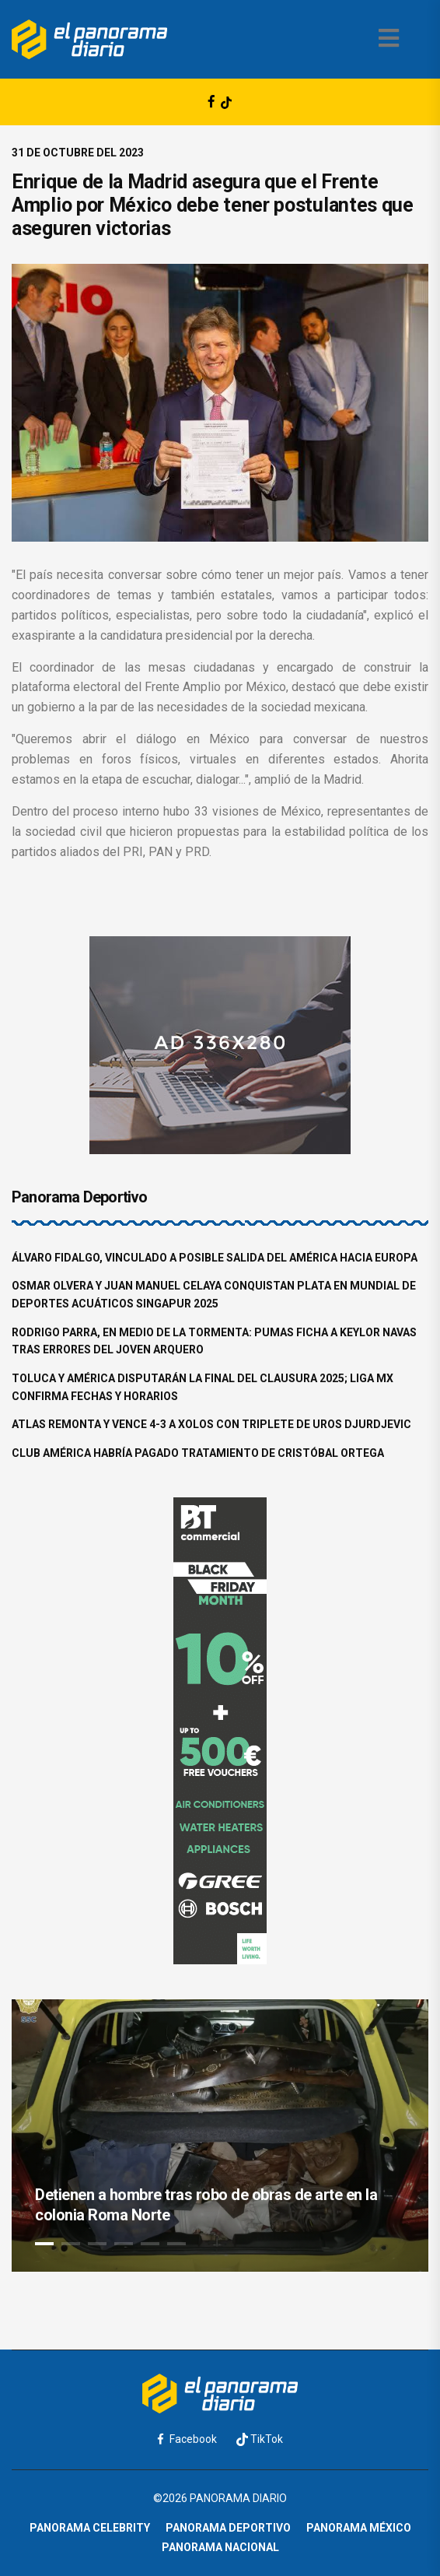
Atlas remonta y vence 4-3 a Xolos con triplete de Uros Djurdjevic (211, 1424)
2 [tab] (70, 2243)
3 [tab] (97, 2243)
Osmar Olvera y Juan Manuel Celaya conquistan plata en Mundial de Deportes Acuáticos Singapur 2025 (214, 1294)
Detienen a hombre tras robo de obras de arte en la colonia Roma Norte (206, 2204)
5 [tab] (150, 2243)
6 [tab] (176, 2243)
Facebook (187, 2439)
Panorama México (358, 2528)
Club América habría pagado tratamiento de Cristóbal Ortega (198, 1453)
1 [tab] (44, 2243)
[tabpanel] (220, 2135)
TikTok (259, 2439)
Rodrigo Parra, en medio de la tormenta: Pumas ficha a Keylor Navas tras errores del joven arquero (214, 1341)
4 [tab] (123, 2243)
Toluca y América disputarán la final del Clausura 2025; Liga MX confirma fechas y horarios (202, 1387)
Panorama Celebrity (90, 2528)
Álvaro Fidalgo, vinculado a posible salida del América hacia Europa (214, 1257)
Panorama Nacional (220, 2547)
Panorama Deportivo (228, 2528)
